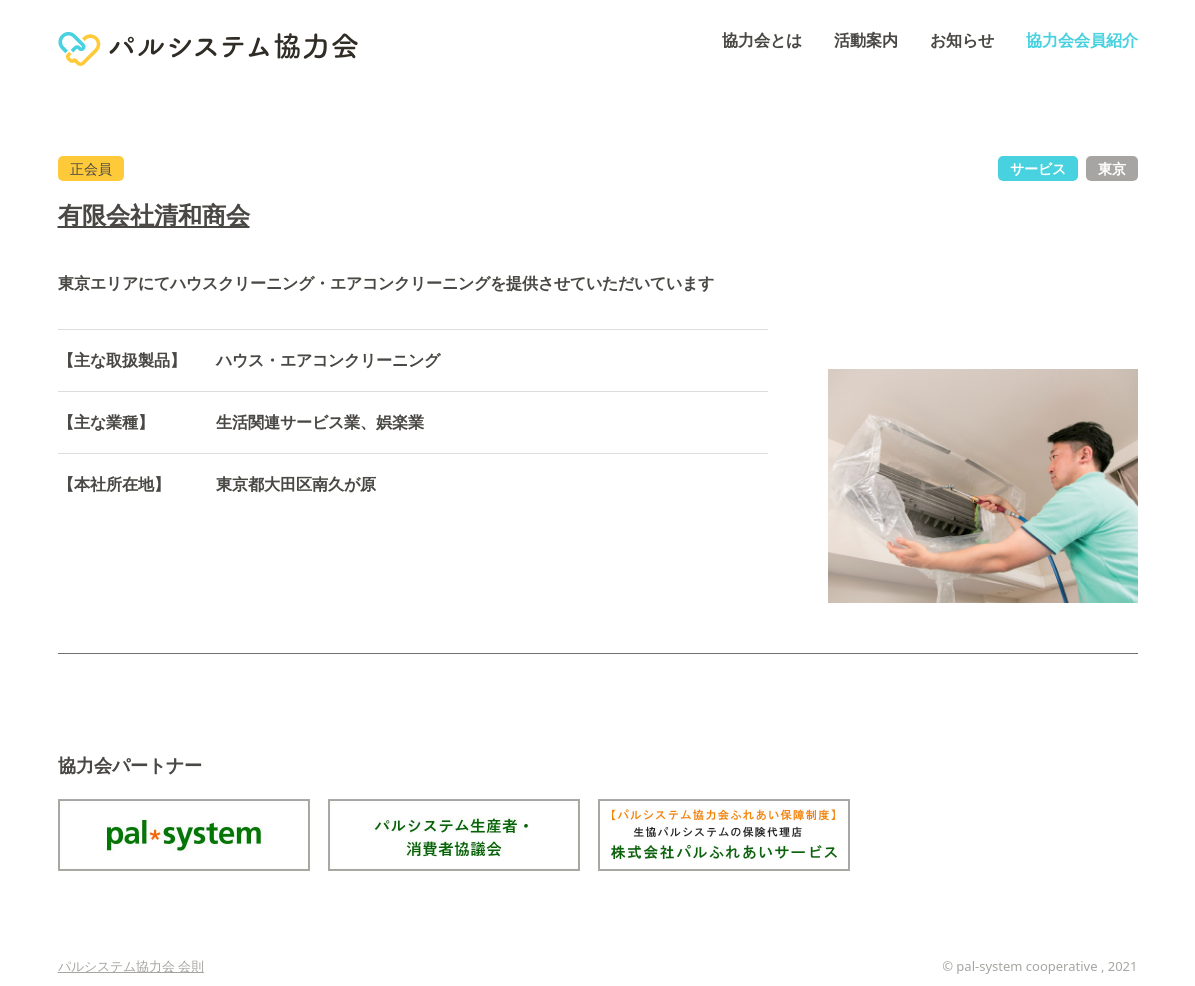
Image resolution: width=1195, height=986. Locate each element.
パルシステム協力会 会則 (131, 966)
